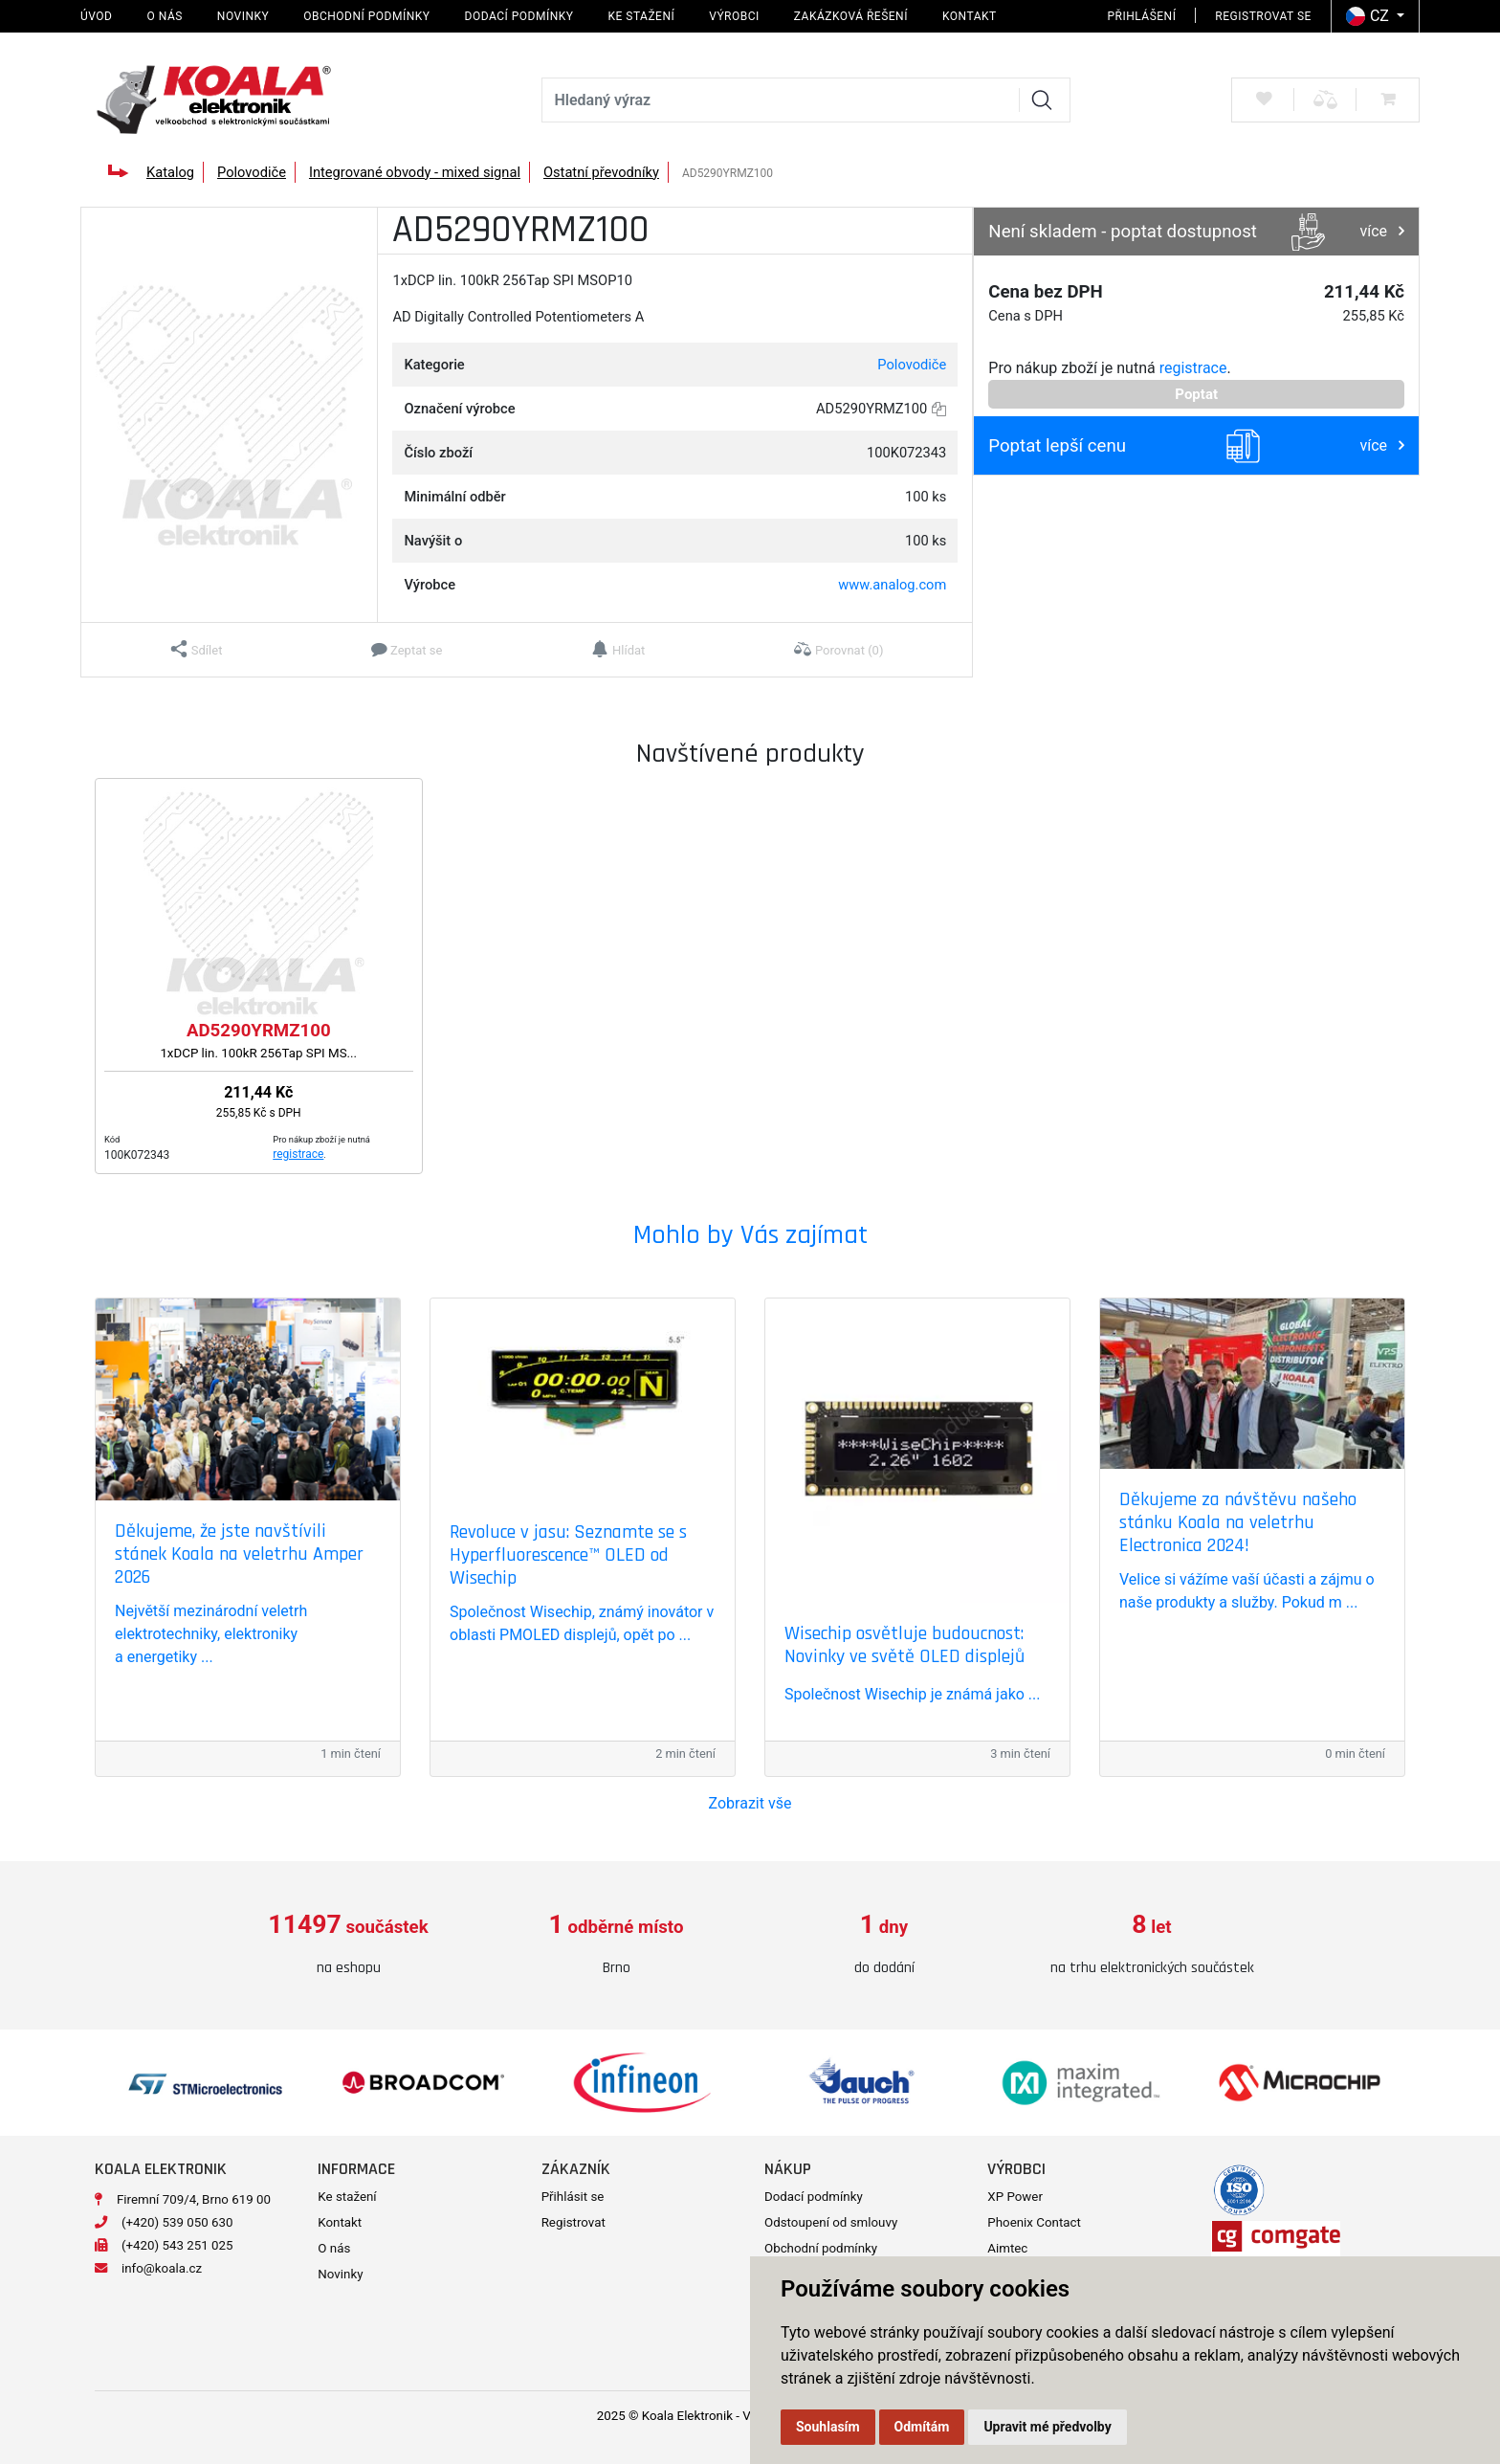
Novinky (243, 16)
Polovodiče (251, 172)
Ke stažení (640, 16)
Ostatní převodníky (601, 172)
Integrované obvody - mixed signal (414, 172)
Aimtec (1007, 2248)
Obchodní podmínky (366, 16)
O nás (164, 16)
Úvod (96, 16)
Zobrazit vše (750, 1803)
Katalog (170, 172)
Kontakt (969, 16)
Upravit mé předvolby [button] (1047, 2426)
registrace (1193, 368)
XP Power (1015, 2196)
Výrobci (734, 16)
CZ (1369, 16)
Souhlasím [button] (828, 2426)
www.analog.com (892, 584)
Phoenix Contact (1034, 2222)
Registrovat (573, 2222)
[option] (348, 1945)
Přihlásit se (573, 2196)
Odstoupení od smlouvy (830, 2222)
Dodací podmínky (519, 16)
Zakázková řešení (851, 16)
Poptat (1196, 394)
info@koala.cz (161, 2268)
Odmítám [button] (922, 2426)
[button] (196, 650)
